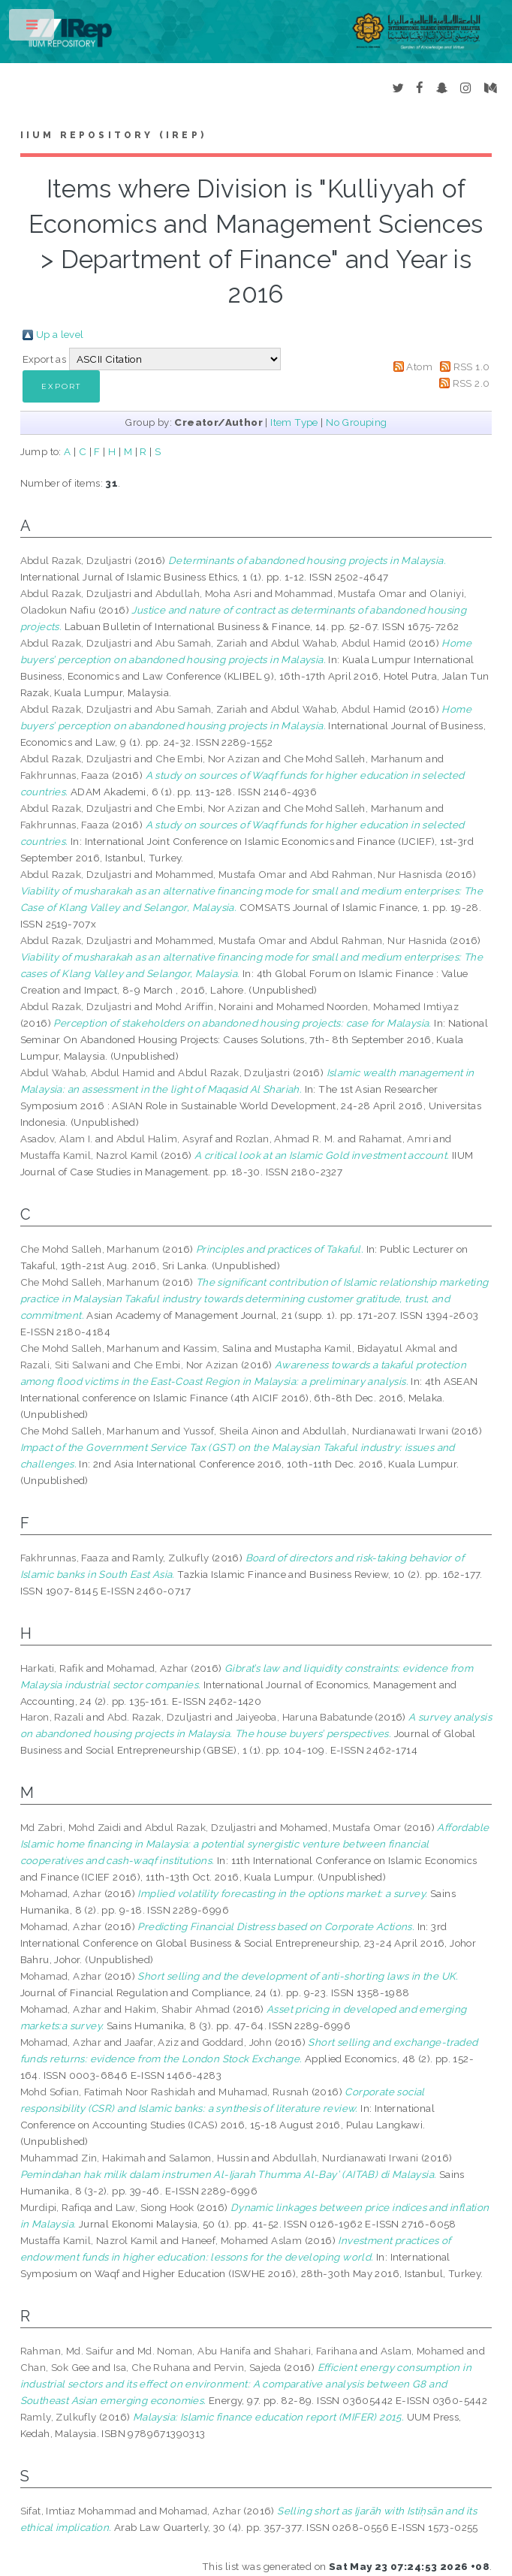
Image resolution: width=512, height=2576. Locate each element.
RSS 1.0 (471, 366)
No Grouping (356, 422)
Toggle (32, 28)
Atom (419, 366)
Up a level (60, 334)
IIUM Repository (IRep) (113, 135)
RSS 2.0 (471, 383)
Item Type (294, 422)
